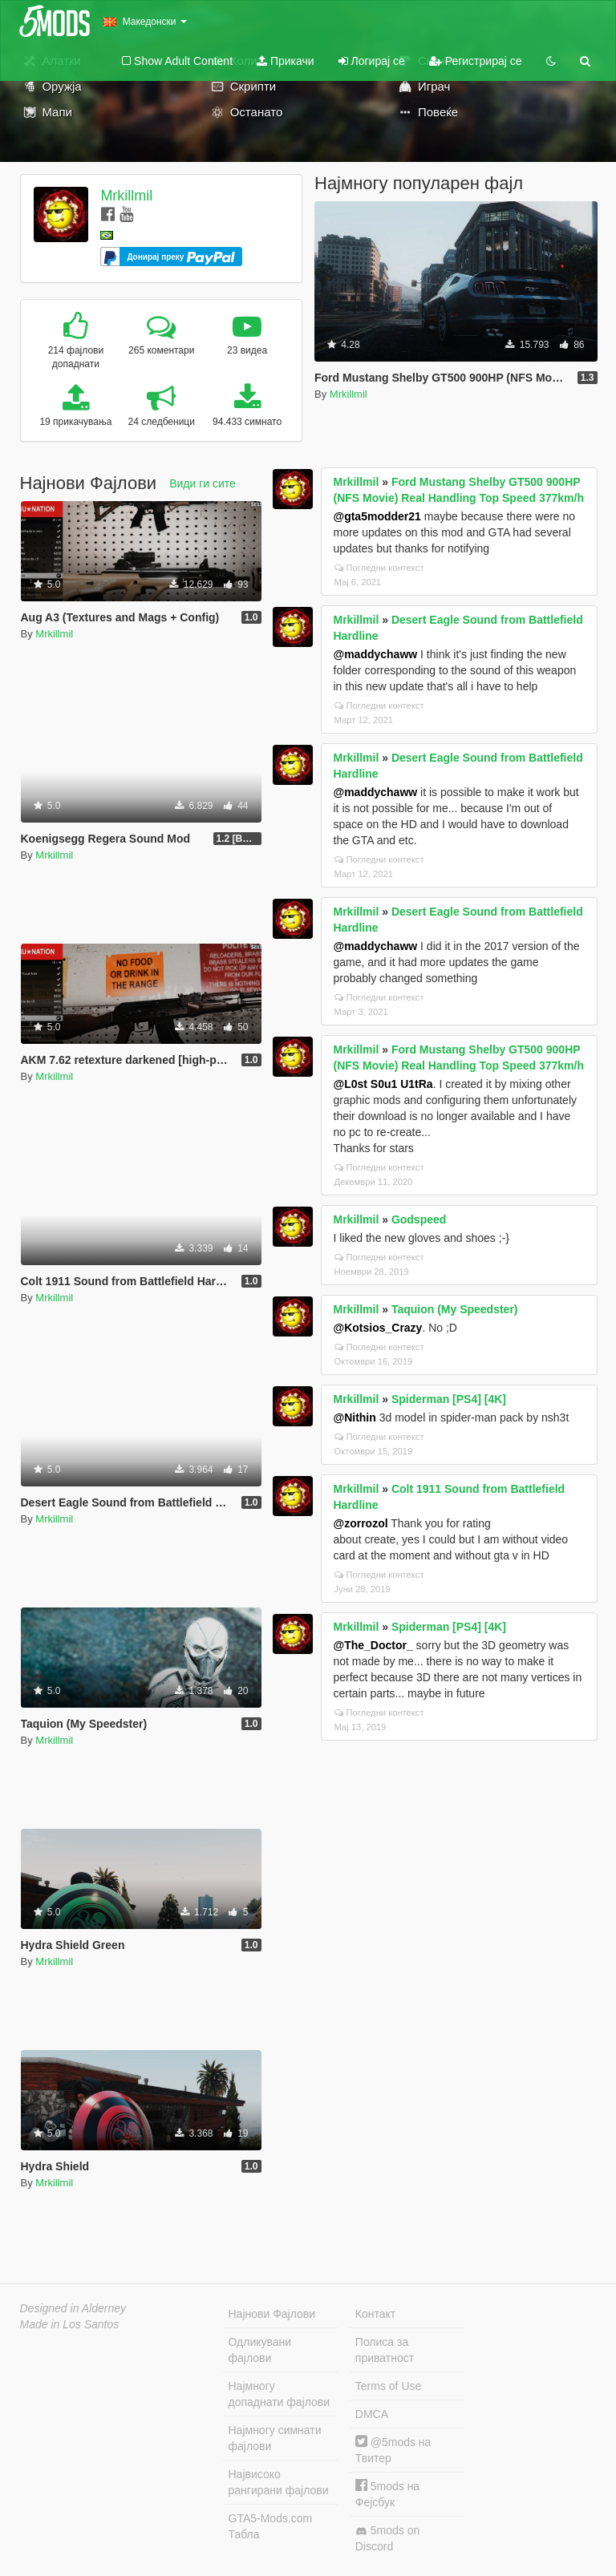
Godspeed (418, 1219)
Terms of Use (388, 2386)
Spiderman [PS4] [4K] (448, 1399)
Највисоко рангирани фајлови (279, 2482)
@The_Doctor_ (373, 1645)
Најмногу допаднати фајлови (279, 2394)
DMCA (371, 2414)
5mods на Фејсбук (387, 2494)
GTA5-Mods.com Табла (271, 2526)
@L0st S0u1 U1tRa (383, 1084)
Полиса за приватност (384, 2349)
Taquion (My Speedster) (454, 1309)
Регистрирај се (475, 61)
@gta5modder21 (377, 516)
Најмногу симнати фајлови (275, 2438)
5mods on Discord (387, 2538)
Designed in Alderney (73, 2308)
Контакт (375, 2313)
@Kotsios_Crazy (378, 1327)
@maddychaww (376, 654)
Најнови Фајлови (272, 2313)
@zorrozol (361, 1523)
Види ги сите (202, 483)
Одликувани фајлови (260, 2349)
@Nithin (355, 1417)
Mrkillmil (126, 196)
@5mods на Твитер (393, 2450)
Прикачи (285, 61)
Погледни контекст (379, 567)
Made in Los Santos (70, 2324)
